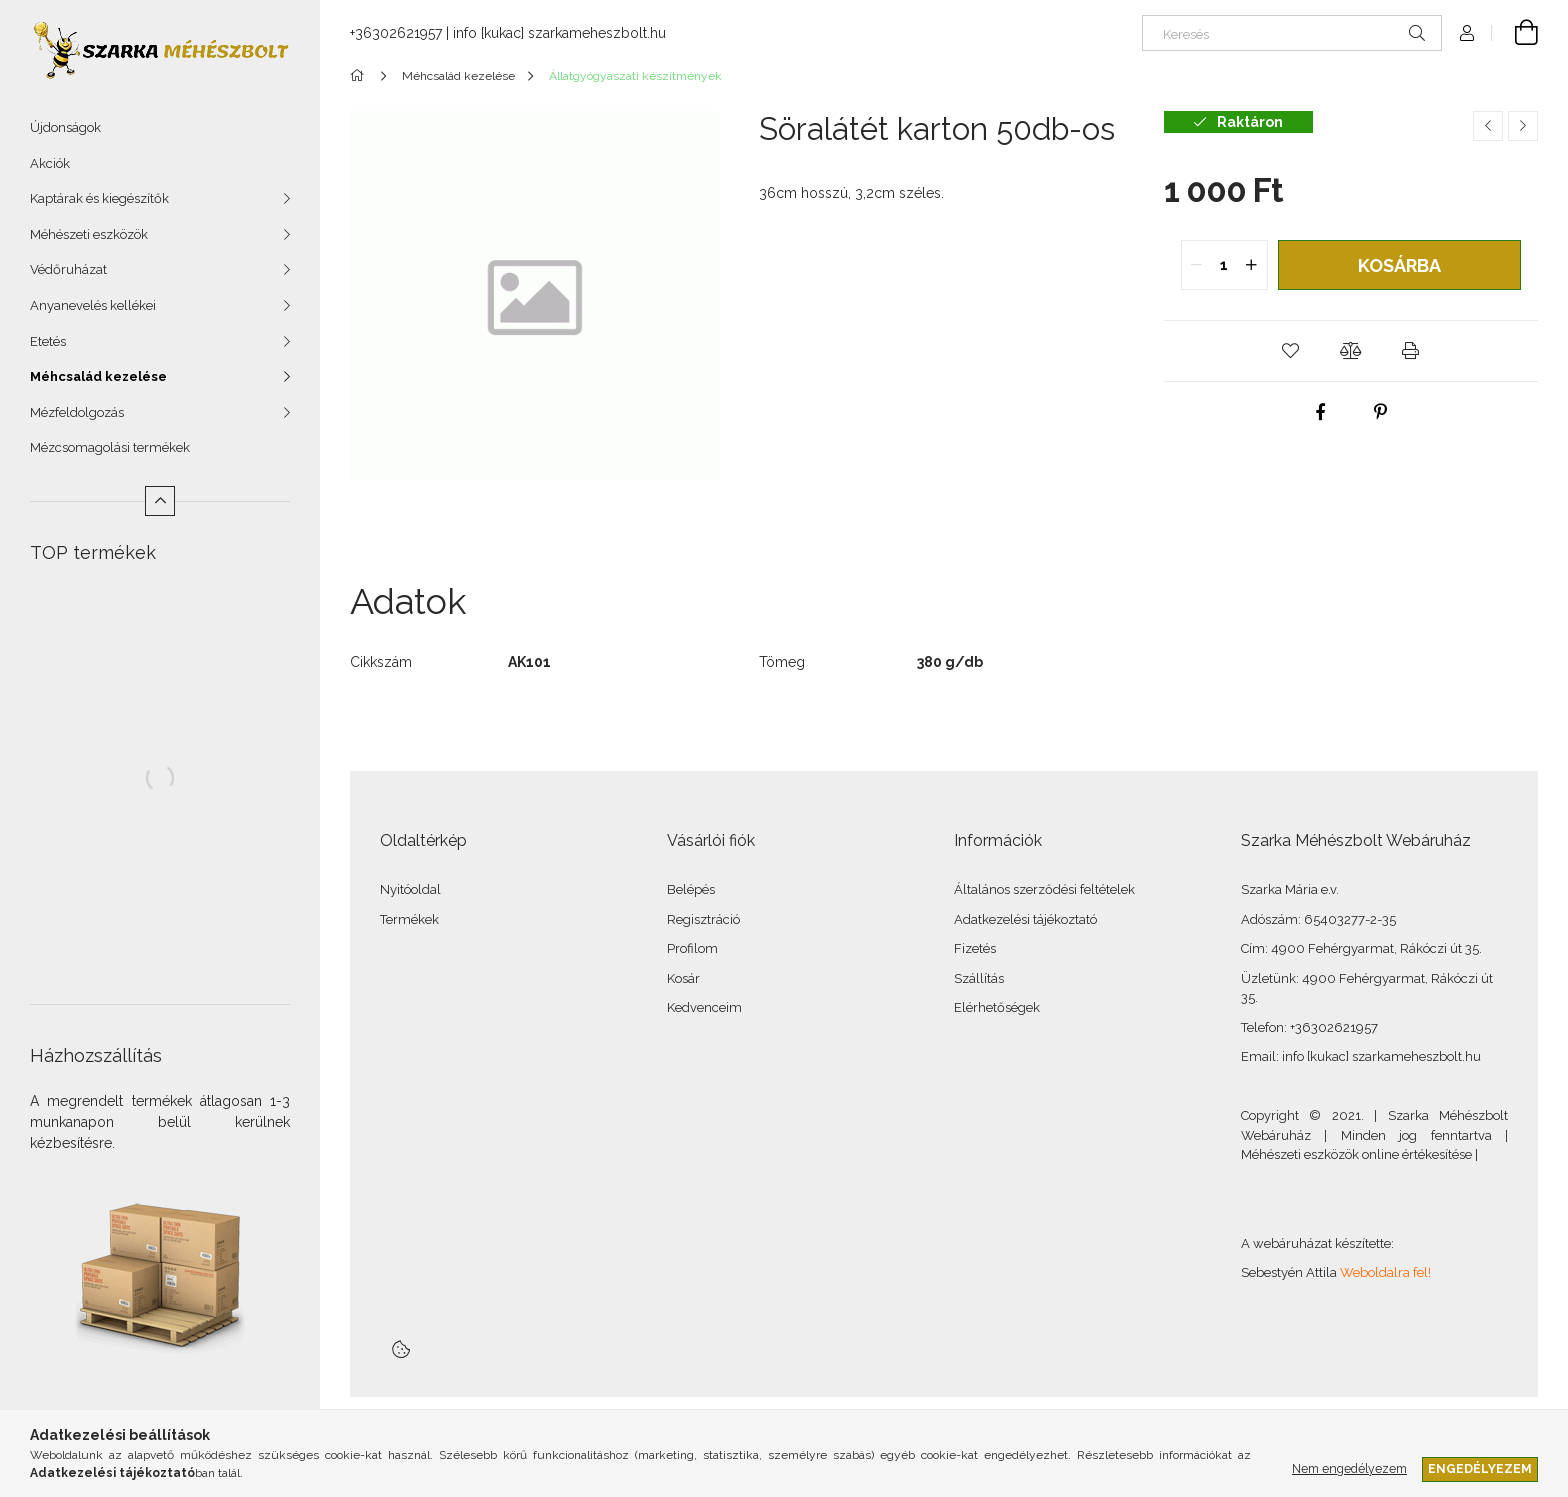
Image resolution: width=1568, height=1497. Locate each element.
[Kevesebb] (160, 501)
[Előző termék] (1488, 126)
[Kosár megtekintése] (1515, 33)
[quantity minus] (1197, 265)
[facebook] (1321, 412)
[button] (1291, 351)
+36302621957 (396, 33)
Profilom (692, 948)
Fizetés (975, 948)
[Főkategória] (360, 76)
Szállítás (979, 978)
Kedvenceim (704, 1007)
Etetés (48, 341)
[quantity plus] (1252, 265)
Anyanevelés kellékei (93, 305)
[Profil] (1467, 33)
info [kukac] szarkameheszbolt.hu (559, 33)
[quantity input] (1224, 265)
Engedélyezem (1480, 1468)
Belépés (691, 889)
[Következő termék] (1523, 126)
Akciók (50, 163)
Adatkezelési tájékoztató (1025, 919)
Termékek (409, 919)
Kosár (683, 978)
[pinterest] (1381, 412)
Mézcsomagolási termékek (110, 447)
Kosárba (1399, 265)
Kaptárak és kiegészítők (99, 198)
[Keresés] (1292, 33)
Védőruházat (68, 269)
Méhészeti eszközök (89, 234)
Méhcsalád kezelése (98, 376)
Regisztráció (703, 919)
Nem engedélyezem (1349, 1468)
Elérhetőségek (997, 1007)
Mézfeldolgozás (77, 412)
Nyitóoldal (410, 889)
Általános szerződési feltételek (1044, 889)
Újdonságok (65, 127)
